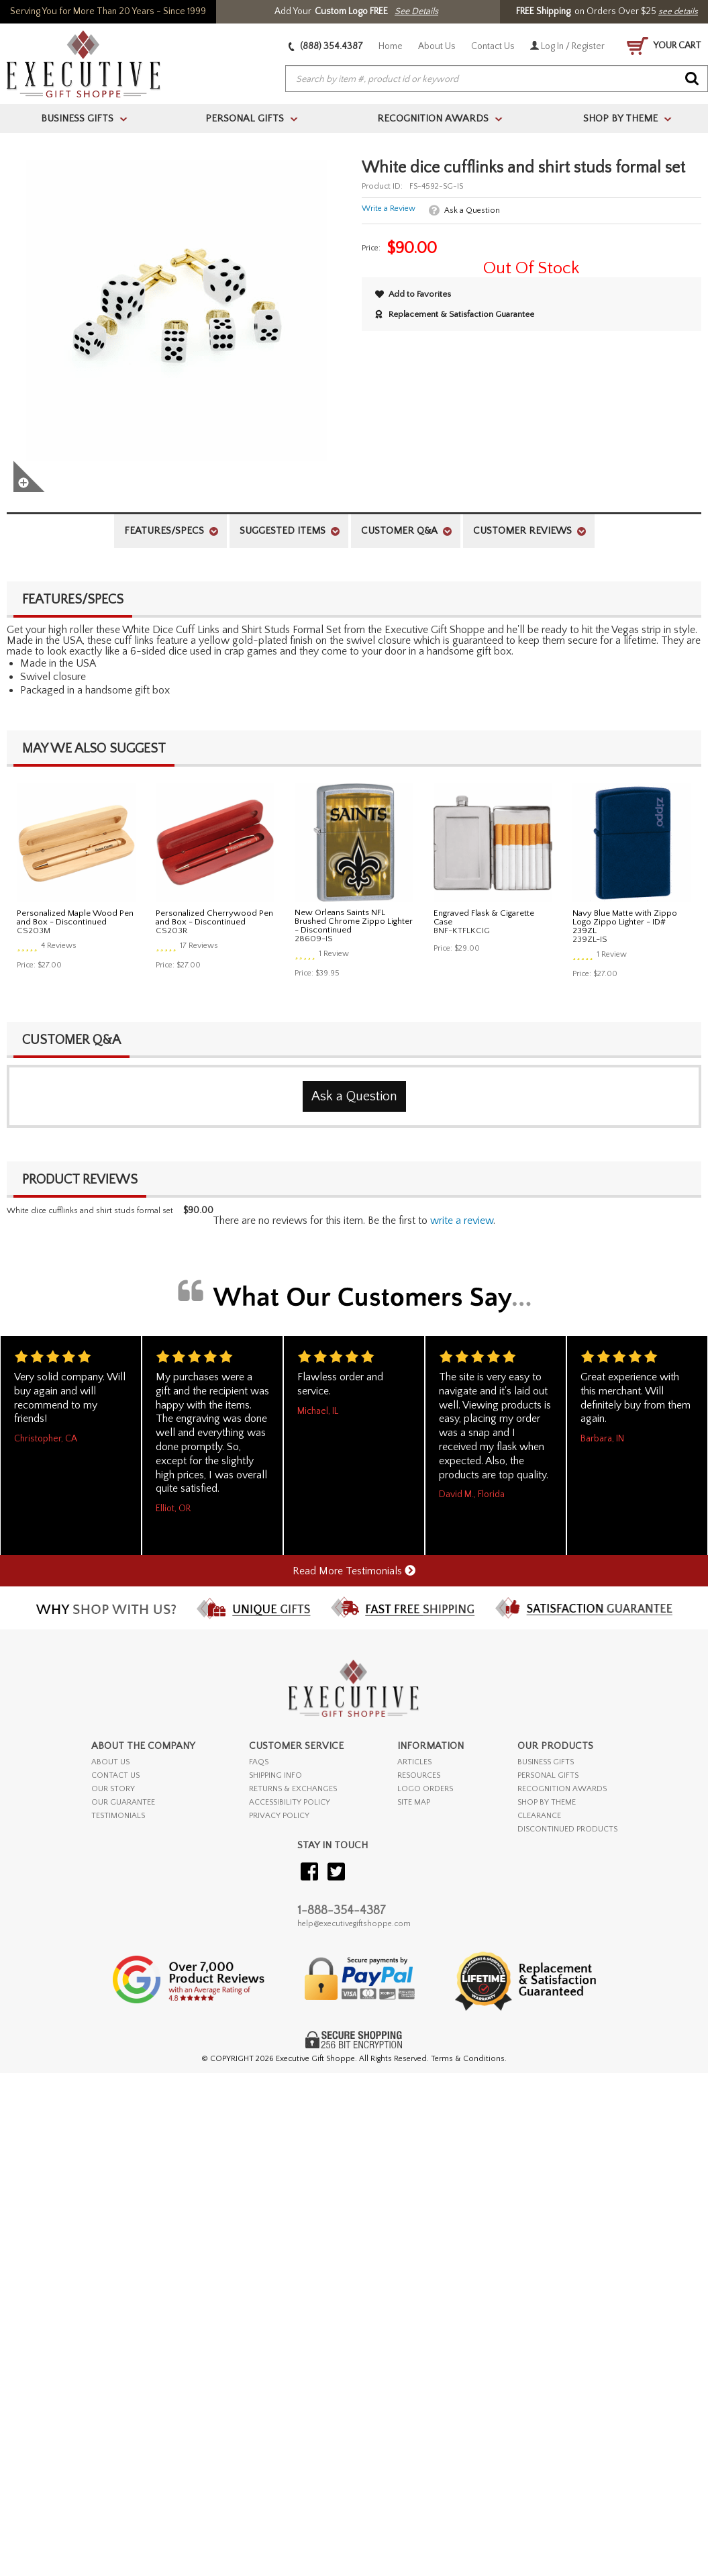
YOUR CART (664, 46)
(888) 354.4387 (326, 46)
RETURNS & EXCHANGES (293, 1788)
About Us (437, 46)
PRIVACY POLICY (279, 1815)
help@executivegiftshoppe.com (354, 1923)
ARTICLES (414, 1762)
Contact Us (493, 46)
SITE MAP (413, 1802)
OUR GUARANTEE (123, 1802)
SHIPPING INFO (275, 1775)
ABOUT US (110, 1762)
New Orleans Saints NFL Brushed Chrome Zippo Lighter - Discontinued (354, 921)
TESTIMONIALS (118, 1815)
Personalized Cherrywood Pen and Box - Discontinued (214, 917)
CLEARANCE (539, 1815)
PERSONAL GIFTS (547, 1775)
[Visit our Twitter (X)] (336, 1873)
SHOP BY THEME (546, 1802)
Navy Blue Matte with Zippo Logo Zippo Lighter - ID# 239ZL (624, 921)
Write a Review (388, 208)
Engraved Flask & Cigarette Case (484, 917)
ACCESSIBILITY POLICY (289, 1802)
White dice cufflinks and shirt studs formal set (90, 1210)
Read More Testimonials (354, 1571)
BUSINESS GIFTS (545, 1762)
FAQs (258, 1762)
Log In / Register (567, 46)
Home (390, 46)
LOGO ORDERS (425, 1788)
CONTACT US (115, 1775)
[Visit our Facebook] (309, 1873)
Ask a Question (472, 210)
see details (678, 11)
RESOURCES (418, 1775)
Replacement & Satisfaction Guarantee (454, 314)
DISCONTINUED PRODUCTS (567, 1829)
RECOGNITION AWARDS (562, 1788)
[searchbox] (496, 79)
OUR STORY (113, 1788)
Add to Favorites (413, 294)
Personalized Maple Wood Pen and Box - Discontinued (75, 917)
